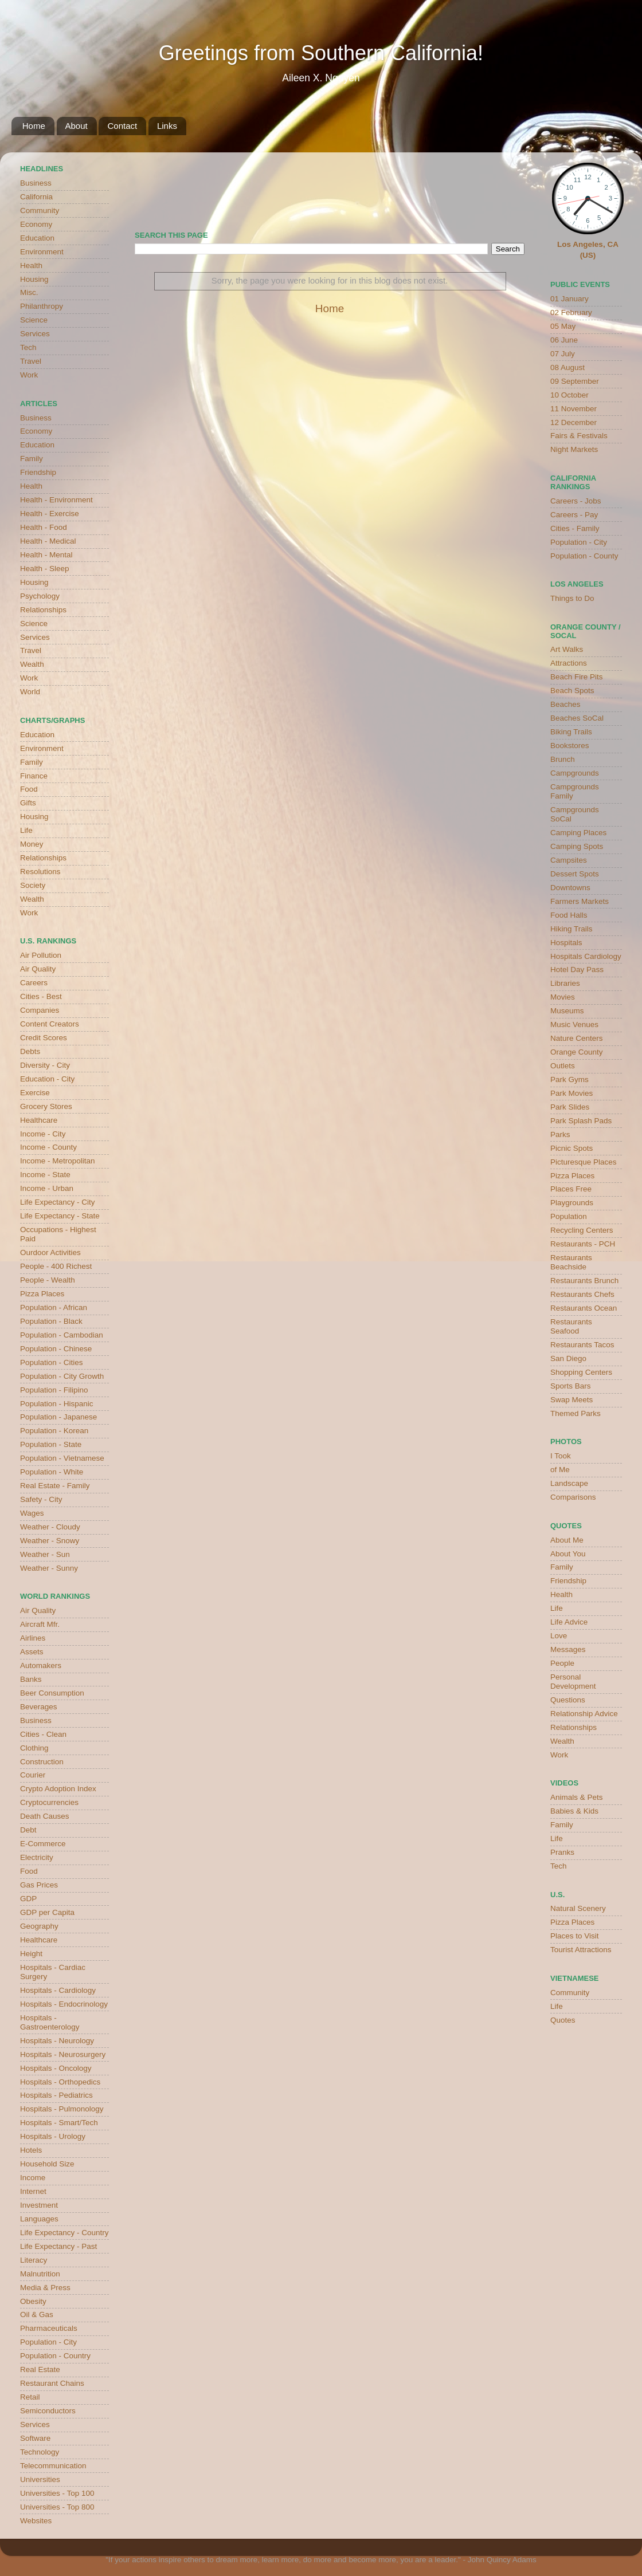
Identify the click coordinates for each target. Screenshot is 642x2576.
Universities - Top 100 (57, 2493)
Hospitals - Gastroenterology (50, 2022)
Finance (34, 776)
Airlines (32, 1638)
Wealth (32, 664)
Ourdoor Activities (50, 1252)
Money (32, 844)
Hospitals (566, 942)
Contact (122, 126)
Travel (30, 361)
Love (558, 1635)
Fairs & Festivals (579, 435)
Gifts (28, 803)
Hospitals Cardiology (585, 956)
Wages (32, 1513)
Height (31, 1953)
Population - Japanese (58, 1417)
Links (167, 126)
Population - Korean (54, 1430)
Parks (560, 1134)
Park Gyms (569, 1079)
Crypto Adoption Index (58, 1788)
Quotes (563, 2020)
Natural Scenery (578, 1908)
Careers (34, 982)
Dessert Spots (574, 874)
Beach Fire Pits (576, 676)
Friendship (38, 472)
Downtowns (570, 887)
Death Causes (44, 1816)
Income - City (43, 1134)
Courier (32, 1775)
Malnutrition (40, 2274)
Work (29, 375)
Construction (42, 1761)
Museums (567, 1010)
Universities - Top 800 (57, 2507)
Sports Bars (570, 1386)
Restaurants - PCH (582, 1244)
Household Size (47, 2164)
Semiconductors (48, 2410)
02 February (571, 312)
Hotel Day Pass (577, 969)
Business (36, 183)
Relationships (43, 609)
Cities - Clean (43, 1734)
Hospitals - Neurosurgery (62, 2054)
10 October (569, 395)
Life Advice (569, 1622)
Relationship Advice (584, 1713)
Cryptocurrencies (49, 1802)
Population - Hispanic (56, 1403)
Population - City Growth (62, 1376)
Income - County (48, 1147)
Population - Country (55, 2355)
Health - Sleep (44, 568)
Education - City (47, 1079)
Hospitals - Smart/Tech (59, 2122)
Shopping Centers (581, 1372)
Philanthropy (41, 306)
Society (32, 885)
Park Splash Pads (581, 1120)
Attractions (568, 663)
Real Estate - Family (55, 1485)
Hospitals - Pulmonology (62, 2109)
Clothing (34, 1748)
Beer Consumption (52, 1693)
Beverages (38, 1706)
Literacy (33, 2260)
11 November (573, 408)
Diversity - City (45, 1065)
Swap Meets (571, 1399)
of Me (560, 1469)
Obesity (33, 2301)
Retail (30, 2397)
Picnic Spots (571, 1148)
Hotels (31, 2150)
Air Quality (38, 969)
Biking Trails (571, 731)
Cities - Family (575, 528)
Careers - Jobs (575, 501)
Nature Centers (576, 1038)
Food (29, 789)
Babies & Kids (574, 1811)
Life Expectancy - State (60, 1216)
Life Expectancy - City (57, 1202)
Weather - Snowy (49, 1540)
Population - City (48, 2342)
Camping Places (578, 832)
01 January (569, 298)
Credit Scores (43, 1037)
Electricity (36, 1857)
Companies (39, 1010)
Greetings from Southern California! (321, 53)
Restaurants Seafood (571, 1326)
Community (39, 210)
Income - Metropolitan (57, 1161)
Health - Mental (46, 554)
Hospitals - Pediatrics (56, 2095)
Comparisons (573, 1497)
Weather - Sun (45, 1554)
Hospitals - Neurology (57, 2040)
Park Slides (569, 1107)
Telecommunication (53, 2465)
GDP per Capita (47, 1912)
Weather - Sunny (49, 1568)
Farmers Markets (579, 901)
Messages (568, 1649)
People (562, 1663)
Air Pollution (40, 955)
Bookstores (569, 745)
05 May (563, 326)
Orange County (576, 1052)
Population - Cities (51, 1362)
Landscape (569, 1483)
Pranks (562, 1852)
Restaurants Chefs (582, 1294)
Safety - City (41, 1499)
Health (31, 265)
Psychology (40, 596)
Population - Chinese (56, 1348)
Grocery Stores (46, 1106)
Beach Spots (572, 690)
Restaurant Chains (52, 2383)
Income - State (45, 1174)
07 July (562, 353)
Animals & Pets (576, 1797)
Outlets (562, 1065)
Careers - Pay (574, 514)
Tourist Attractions (581, 1949)
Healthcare (38, 1120)
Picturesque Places (583, 1162)
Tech (28, 347)
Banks (31, 1679)
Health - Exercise (49, 513)
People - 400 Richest (56, 1266)
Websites (36, 2520)
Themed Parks (575, 1413)
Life (26, 830)
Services (35, 333)
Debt (28, 1830)
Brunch (562, 759)
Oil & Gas (36, 2314)
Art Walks (566, 649)
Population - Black (51, 1321)
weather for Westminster (510, 187)
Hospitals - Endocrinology (64, 2004)
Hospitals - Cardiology (58, 1990)
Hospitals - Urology (52, 2136)
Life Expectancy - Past (58, 2246)
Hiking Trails (571, 929)
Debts (30, 1051)
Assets (32, 1651)
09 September (574, 381)
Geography (39, 1926)
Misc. (29, 292)
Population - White (51, 1472)
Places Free (571, 1189)
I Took (560, 1456)
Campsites (568, 860)
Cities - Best (41, 996)
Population (568, 1216)
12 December (573, 422)
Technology (39, 2452)
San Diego (568, 1358)
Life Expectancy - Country (64, 2232)
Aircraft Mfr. (40, 1624)
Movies (562, 997)
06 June (564, 340)
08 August (567, 367)
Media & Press (45, 2287)
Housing (34, 279)
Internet (33, 2191)
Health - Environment (56, 499)
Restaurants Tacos (582, 1344)
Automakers (40, 1665)
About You (568, 1553)
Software (35, 2438)
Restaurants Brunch (584, 1280)
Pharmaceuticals (48, 2328)
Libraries (565, 983)
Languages (39, 2219)
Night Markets (574, 449)
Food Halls (569, 915)
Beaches (565, 704)
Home (33, 126)
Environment (42, 251)
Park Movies (571, 1093)
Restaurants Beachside (571, 1262)
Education (37, 238)
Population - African (53, 1307)
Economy (36, 224)
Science (34, 320)
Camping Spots (576, 846)
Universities (40, 2479)
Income (32, 2177)
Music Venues (574, 1024)
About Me (567, 1540)
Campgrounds (574, 773)
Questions (567, 1700)
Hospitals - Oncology (56, 2068)
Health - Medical (48, 541)
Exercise (35, 1092)
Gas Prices (39, 1885)
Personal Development (573, 1681)
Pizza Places (42, 1293)
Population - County (584, 556)
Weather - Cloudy (50, 1527)
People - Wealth (47, 1280)
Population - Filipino (54, 1390)
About (76, 126)
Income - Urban (46, 1188)
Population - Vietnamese (62, 1458)
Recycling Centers (581, 1230)
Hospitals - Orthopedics (60, 2082)
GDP (28, 1898)
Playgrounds (571, 1202)
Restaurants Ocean (583, 1308)
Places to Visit (574, 1936)
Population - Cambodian (61, 1335)
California (36, 196)
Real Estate (40, 2369)
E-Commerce (43, 1843)
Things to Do (572, 598)
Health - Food (43, 527)
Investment (39, 2205)
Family (31, 458)
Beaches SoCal (577, 718)
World (30, 691)
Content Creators (49, 1024)
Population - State (50, 1444)
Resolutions (40, 871)
